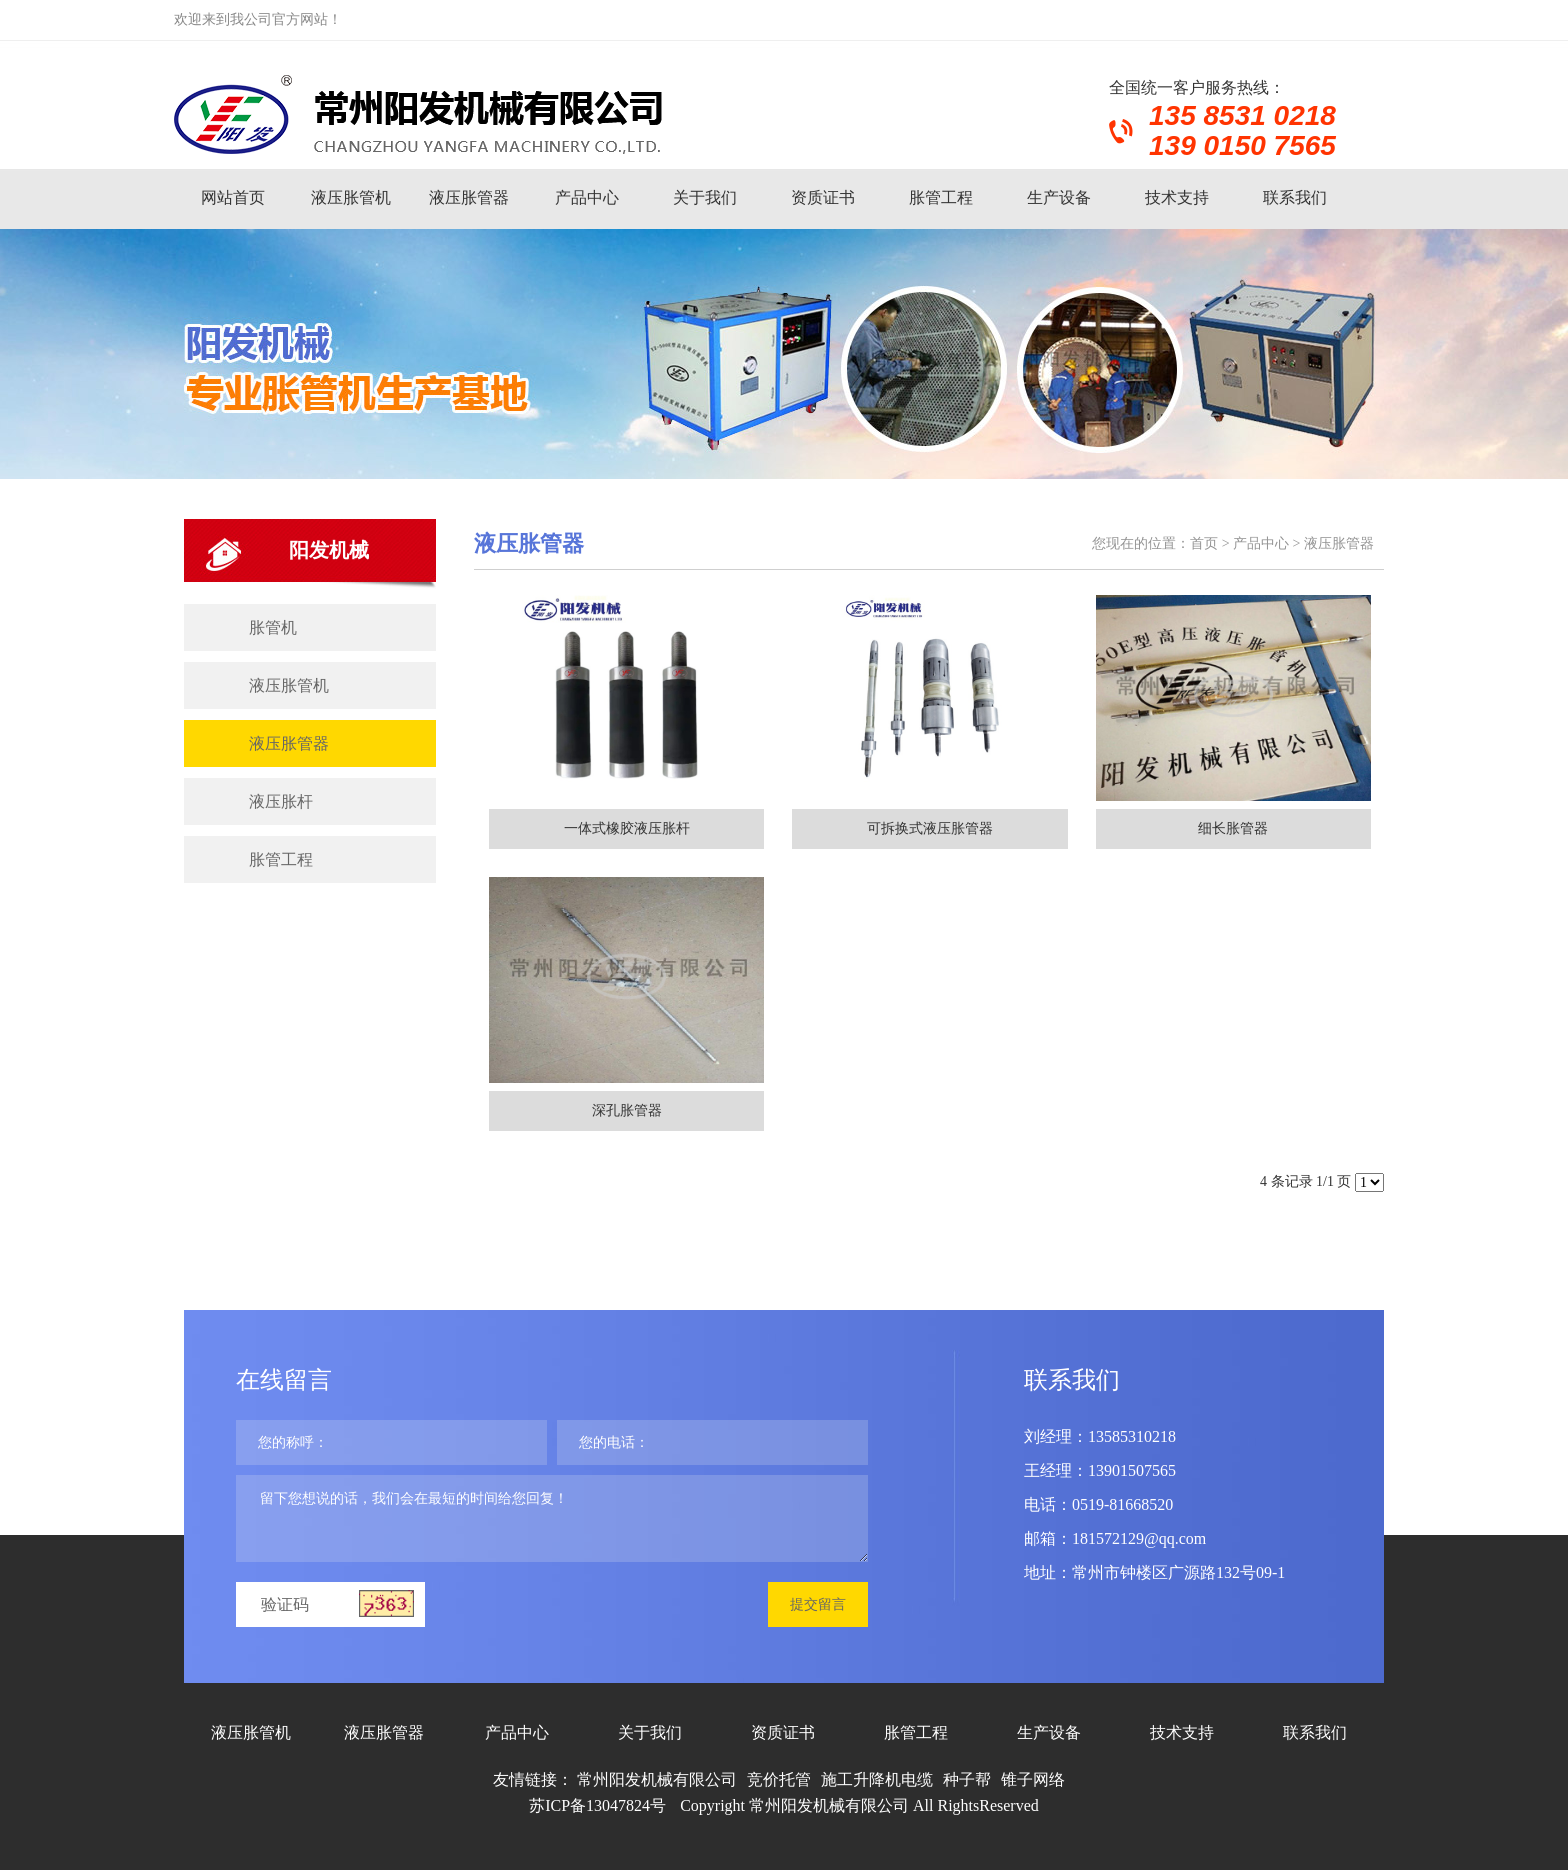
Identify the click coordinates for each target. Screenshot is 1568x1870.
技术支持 (1177, 197)
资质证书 (823, 197)
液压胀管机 (351, 197)
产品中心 (587, 197)
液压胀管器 (469, 197)
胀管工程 (941, 197)
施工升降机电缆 (877, 1779)
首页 (1204, 543)
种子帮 (967, 1779)
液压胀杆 (281, 801)
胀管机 (273, 627)
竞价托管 (779, 1779)
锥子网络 (1033, 1779)
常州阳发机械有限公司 (657, 1779)
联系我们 (1295, 197)
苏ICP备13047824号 (597, 1805)
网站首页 (233, 197)
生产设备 (1059, 197)
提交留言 (818, 1604)
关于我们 (705, 197)
